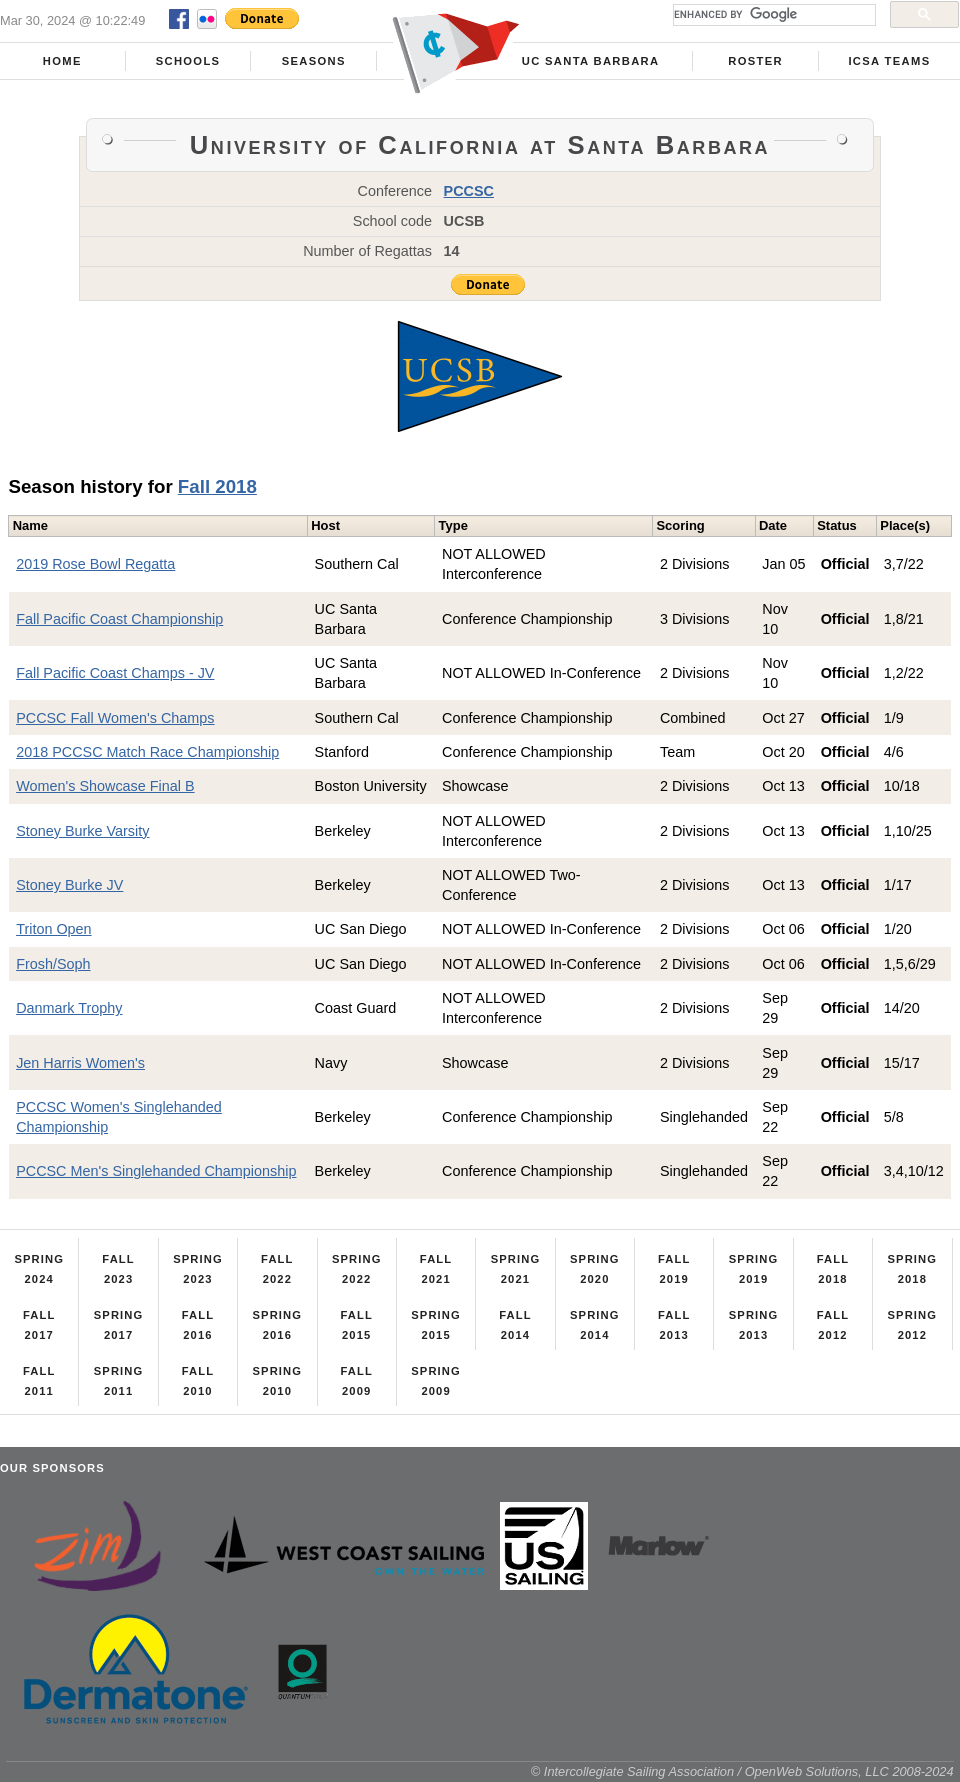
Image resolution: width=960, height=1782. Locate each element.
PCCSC (469, 191)
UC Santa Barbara (591, 61)
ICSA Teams (889, 61)
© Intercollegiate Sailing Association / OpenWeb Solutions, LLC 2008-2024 (742, 1771)
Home (62, 61)
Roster (755, 61)
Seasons (314, 61)
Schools (188, 61)
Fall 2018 (217, 486)
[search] (772, 15)
